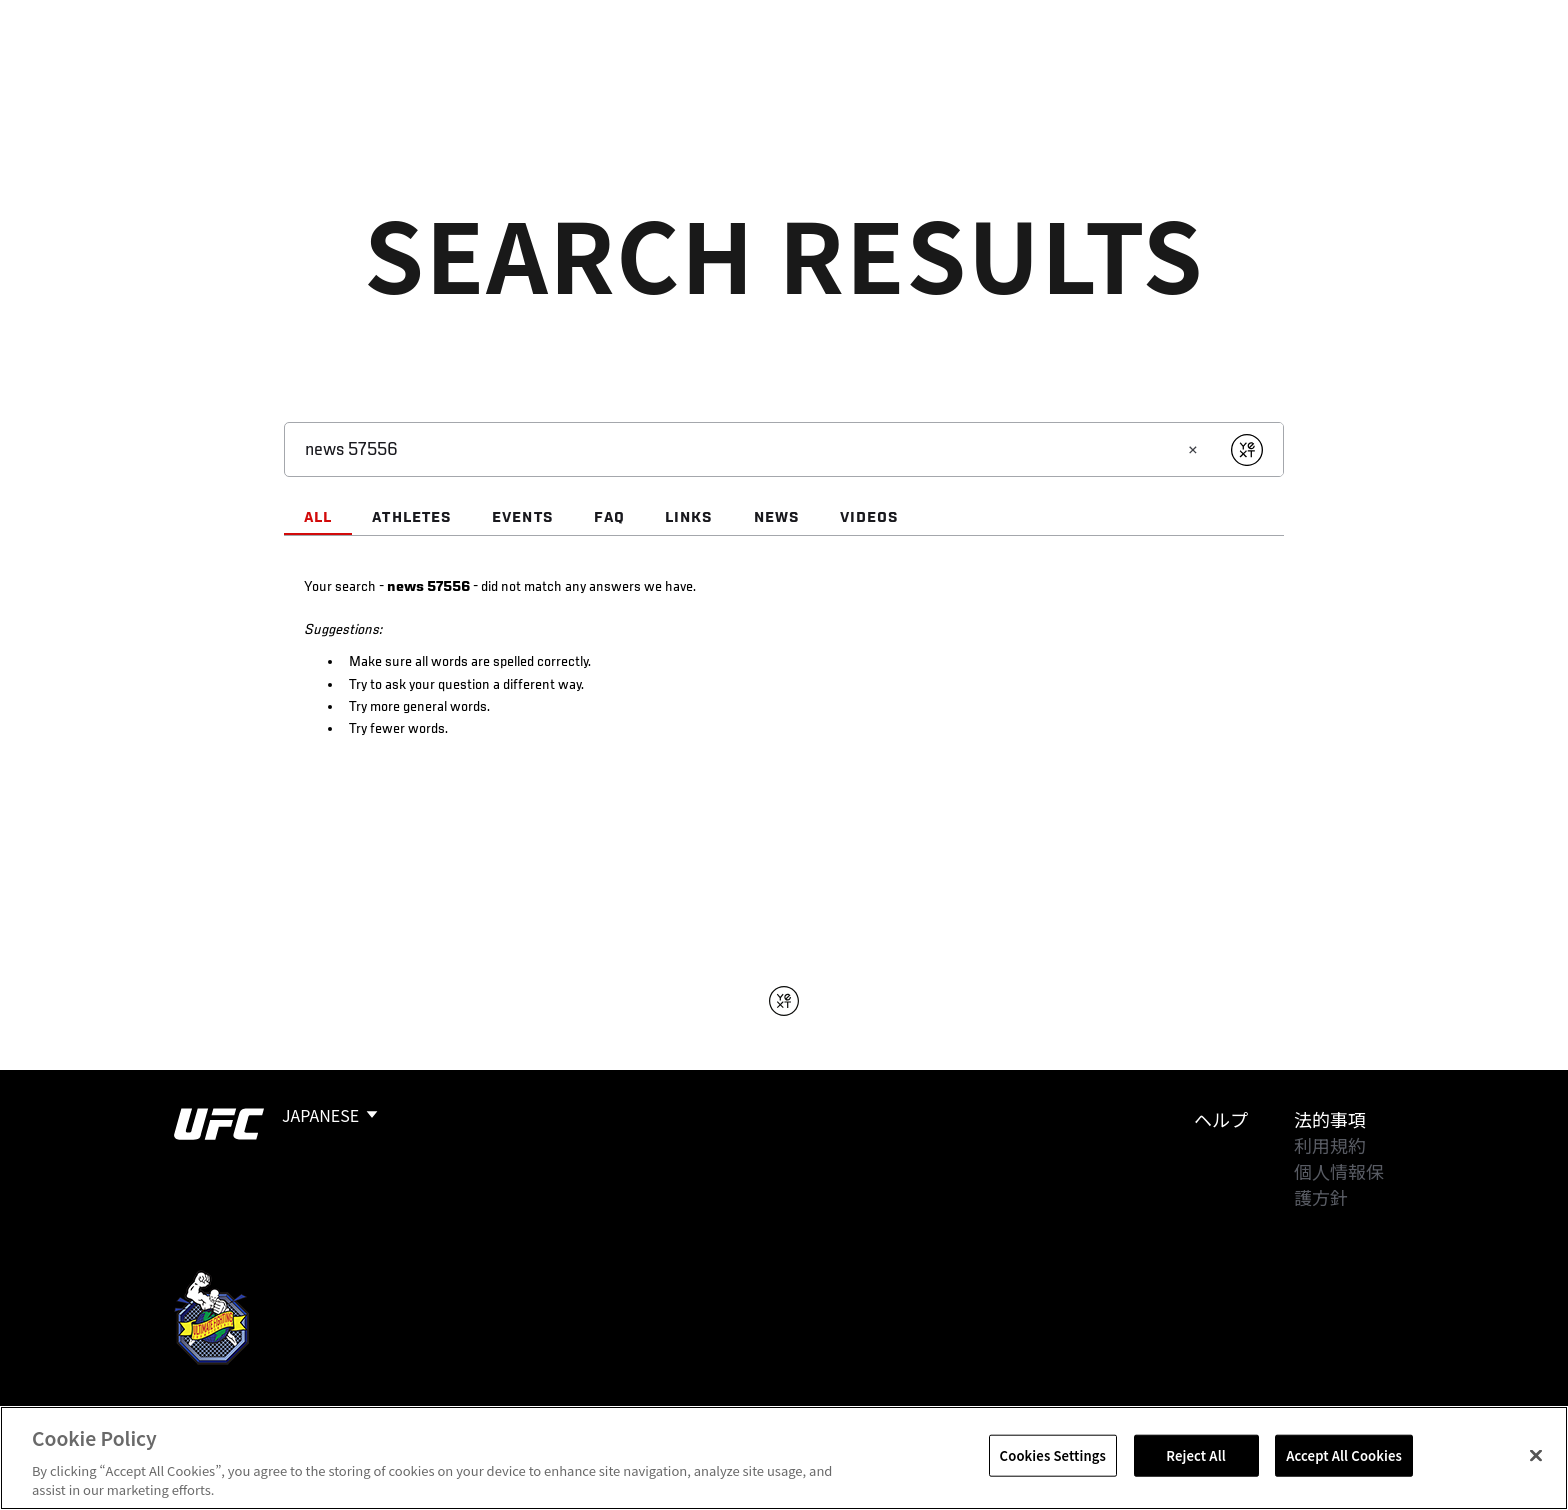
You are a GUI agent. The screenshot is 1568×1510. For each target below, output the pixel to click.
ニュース (505, 76)
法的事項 (1330, 1119)
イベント (165, 76)
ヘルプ (1221, 1119)
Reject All (1196, 1455)
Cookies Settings (1053, 1455)
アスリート (395, 76)
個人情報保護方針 (1339, 1184)
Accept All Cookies (1344, 1455)
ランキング (276, 76)
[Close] (1536, 1456)
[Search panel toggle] (1405, 76)
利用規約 (1330, 1145)
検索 (1353, 76)
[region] (784, 1458)
